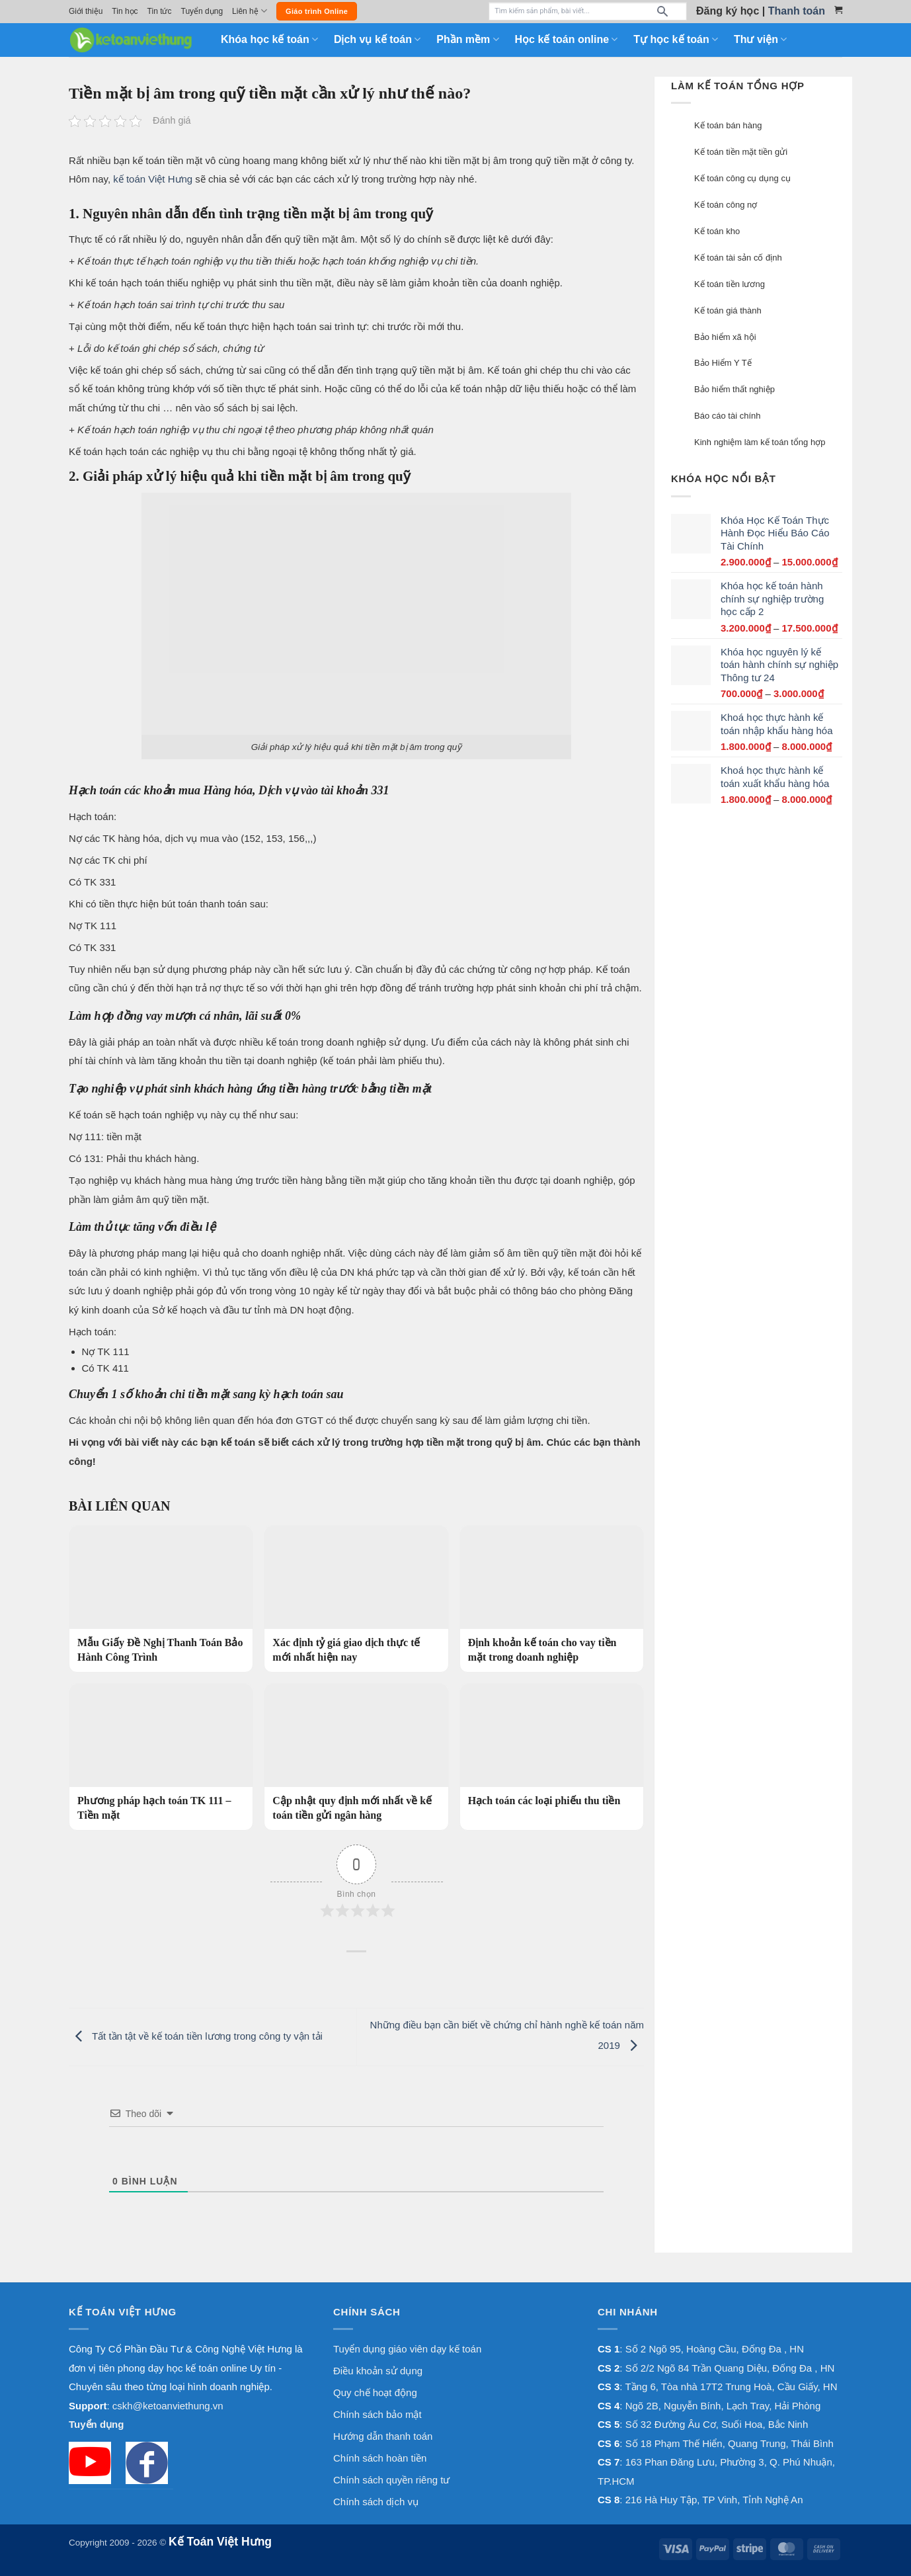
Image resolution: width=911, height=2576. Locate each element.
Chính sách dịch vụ (375, 2501)
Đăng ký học (727, 11)
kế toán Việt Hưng (151, 179)
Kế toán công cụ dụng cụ (742, 178)
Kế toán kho (717, 231)
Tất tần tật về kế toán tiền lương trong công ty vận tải (196, 2036)
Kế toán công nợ (725, 205)
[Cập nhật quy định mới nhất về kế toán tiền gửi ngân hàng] (356, 1757)
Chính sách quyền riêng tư (391, 2479)
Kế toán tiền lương (729, 284)
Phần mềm (467, 39)
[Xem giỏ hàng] (838, 10)
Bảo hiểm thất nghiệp (734, 389)
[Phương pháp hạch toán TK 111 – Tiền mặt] (161, 1757)
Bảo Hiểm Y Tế (723, 363)
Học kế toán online (566, 39)
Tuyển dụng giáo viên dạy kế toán (407, 2348)
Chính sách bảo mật (377, 2414)
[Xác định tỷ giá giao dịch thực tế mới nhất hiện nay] (356, 1599)
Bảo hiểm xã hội (725, 337)
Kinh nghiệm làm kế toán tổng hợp (759, 442)
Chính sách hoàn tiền (379, 2458)
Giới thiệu (85, 11)
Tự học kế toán (675, 39)
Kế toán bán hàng (728, 125)
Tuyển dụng (202, 11)
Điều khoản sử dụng (377, 2370)
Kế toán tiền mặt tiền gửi (740, 152)
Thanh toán (796, 11)
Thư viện (760, 39)
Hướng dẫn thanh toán (382, 2436)
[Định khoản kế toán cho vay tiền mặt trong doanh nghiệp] (551, 1599)
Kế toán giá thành (728, 310)
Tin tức (159, 11)
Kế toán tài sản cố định (738, 258)
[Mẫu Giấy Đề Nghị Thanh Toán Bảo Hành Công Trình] (161, 1599)
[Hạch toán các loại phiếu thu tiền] (551, 1749)
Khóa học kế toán (269, 39)
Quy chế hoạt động (375, 2392)
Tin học (125, 11)
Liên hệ (249, 11)
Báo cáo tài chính (727, 416)
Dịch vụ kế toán (377, 39)
